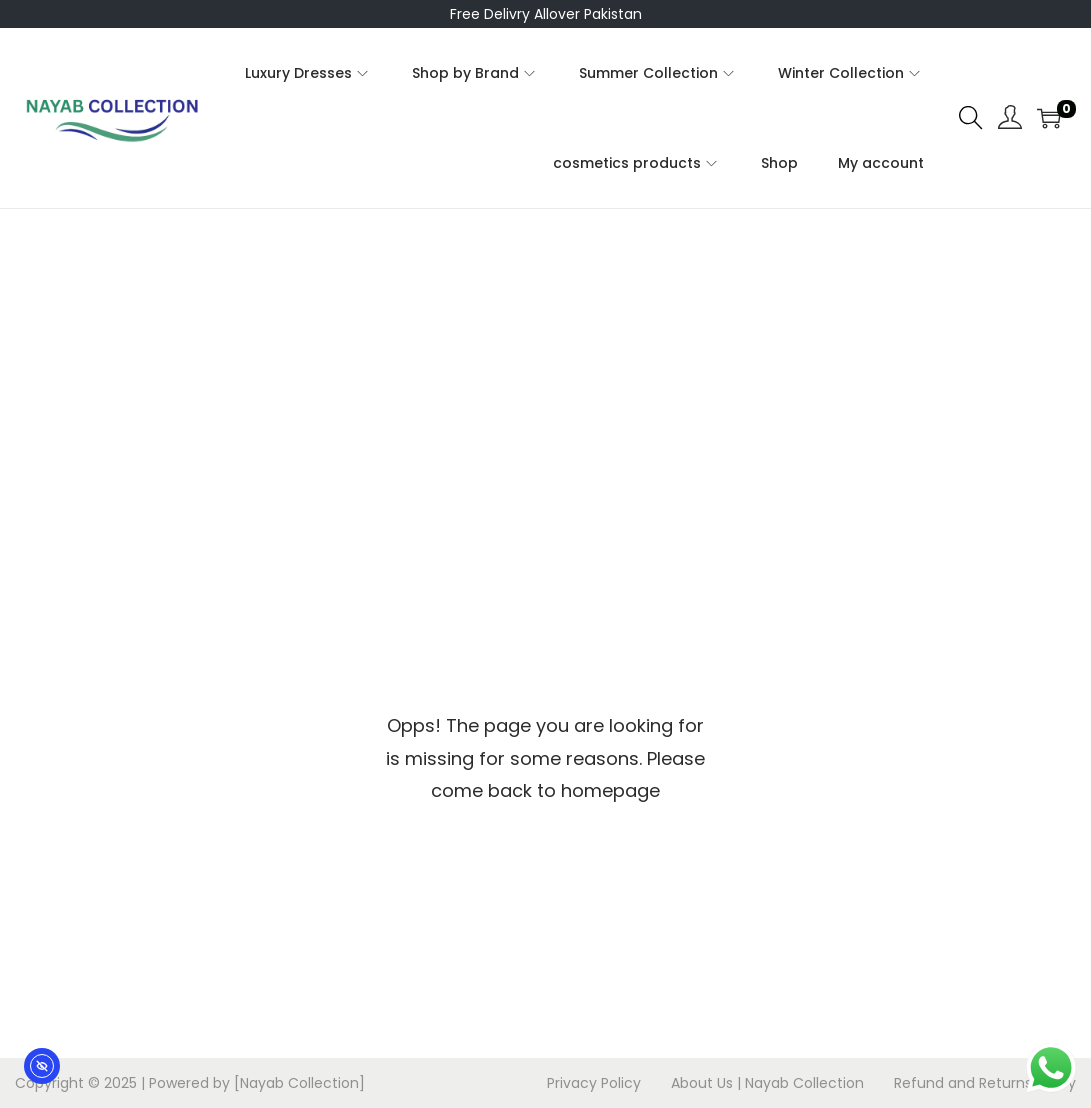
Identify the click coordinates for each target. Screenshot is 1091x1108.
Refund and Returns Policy (985, 1083)
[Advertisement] (546, 359)
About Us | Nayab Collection (767, 1083)
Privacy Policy (594, 1083)
